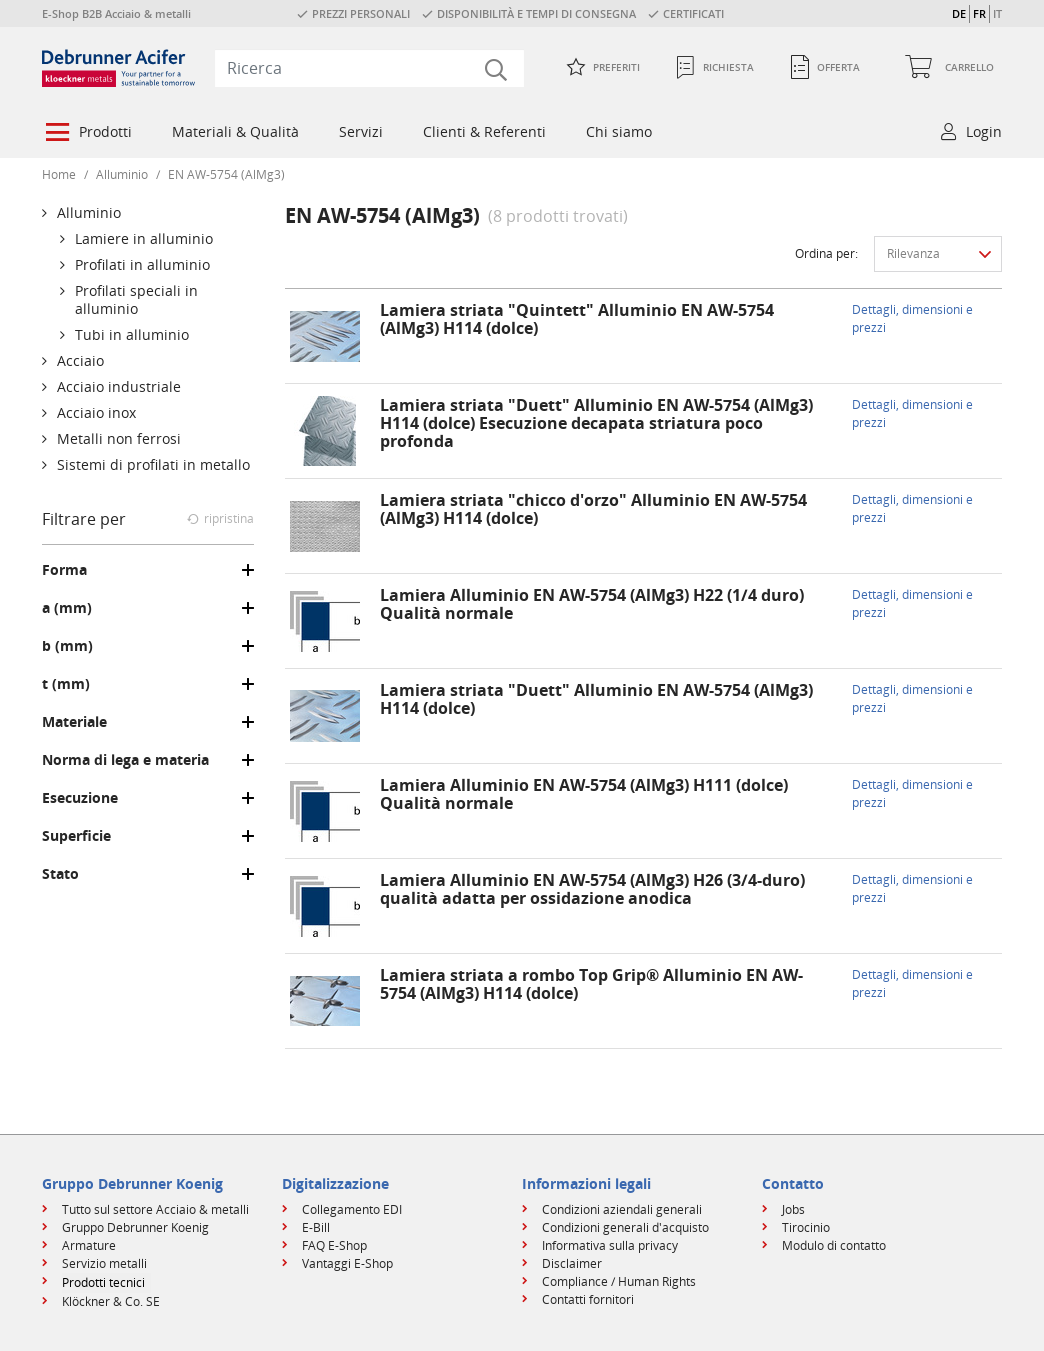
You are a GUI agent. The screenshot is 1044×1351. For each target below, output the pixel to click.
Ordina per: (826, 253)
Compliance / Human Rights (619, 1281)
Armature (89, 1245)
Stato (60, 874)
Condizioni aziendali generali (622, 1209)
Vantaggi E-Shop (347, 1263)
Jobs (793, 1209)
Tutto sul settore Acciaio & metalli (155, 1209)
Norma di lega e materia (125, 760)
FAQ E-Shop (334, 1245)
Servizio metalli (104, 1263)
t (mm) (66, 684)
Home (59, 174)
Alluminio (122, 174)
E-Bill (316, 1227)
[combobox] (369, 68)
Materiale (74, 722)
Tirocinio (806, 1227)
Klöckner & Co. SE (111, 1301)
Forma (64, 570)
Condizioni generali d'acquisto (625, 1227)
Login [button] (984, 131)
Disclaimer (572, 1263)
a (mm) (67, 608)
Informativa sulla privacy (610, 1245)
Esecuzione (80, 798)
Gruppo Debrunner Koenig (135, 1227)
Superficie (76, 836)
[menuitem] (87, 134)
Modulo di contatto (834, 1245)
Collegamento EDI (352, 1209)
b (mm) (67, 646)
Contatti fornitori (588, 1299)
